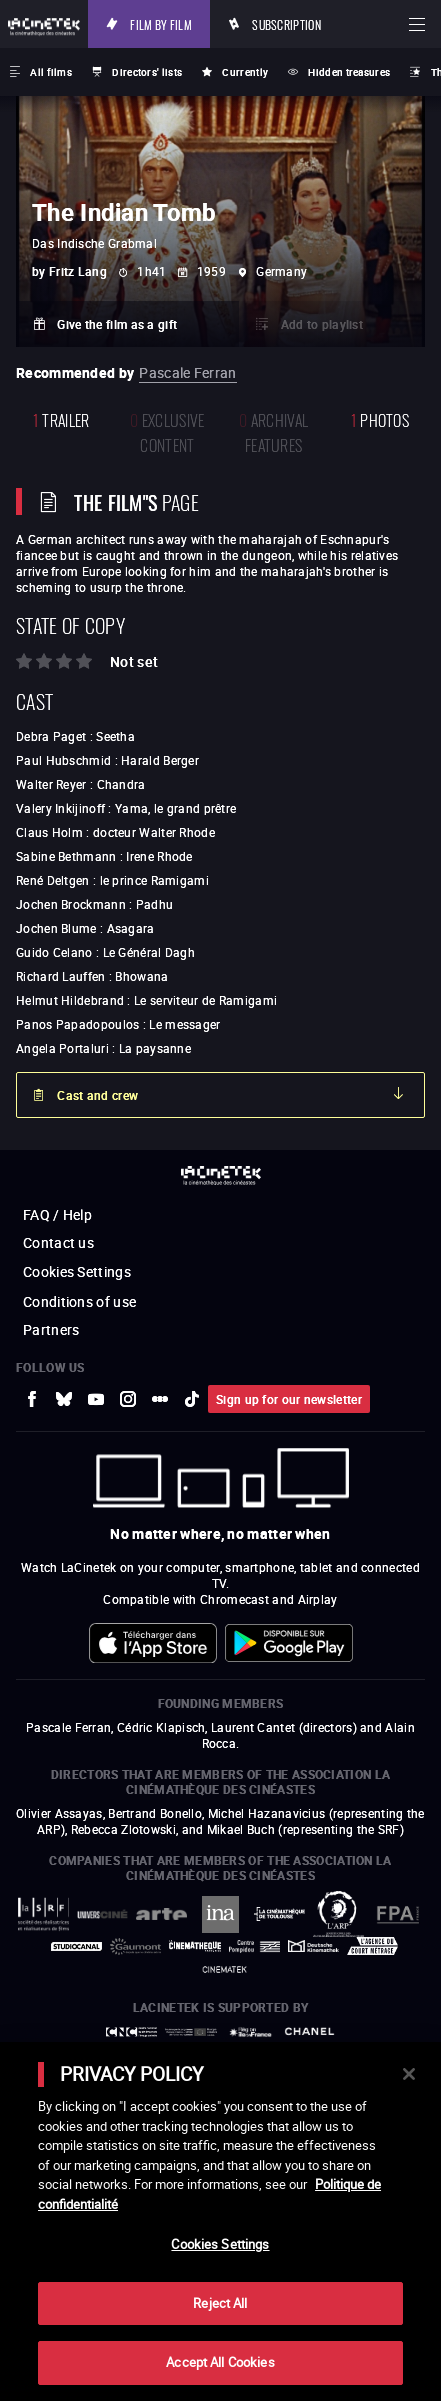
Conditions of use (79, 1301)
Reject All (220, 2303)
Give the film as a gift (117, 324)
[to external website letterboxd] (160, 1399)
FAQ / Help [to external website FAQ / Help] (57, 1214)
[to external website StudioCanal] (76, 1946)
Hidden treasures (349, 72)
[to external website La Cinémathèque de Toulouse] (279, 1913)
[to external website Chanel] (309, 2031)
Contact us (58, 1242)
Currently (245, 72)
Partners (51, 1329)
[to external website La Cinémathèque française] (194, 1946)
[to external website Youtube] (96, 1399)
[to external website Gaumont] (135, 1946)
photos (380, 418)
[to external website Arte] (161, 1914)
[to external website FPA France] (397, 1914)
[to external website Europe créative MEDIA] (190, 2032)
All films (51, 72)
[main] (220, 2221)
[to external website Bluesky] (64, 1399)
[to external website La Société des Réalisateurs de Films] (43, 1914)
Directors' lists (147, 72)
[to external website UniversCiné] (102, 1914)
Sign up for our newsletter (289, 1399)
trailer (61, 418)
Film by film (161, 23)
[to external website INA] (220, 1914)
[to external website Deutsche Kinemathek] (313, 1946)
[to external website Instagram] (128, 1399)
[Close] (409, 2074)
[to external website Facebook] (32, 1399)
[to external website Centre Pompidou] (254, 1946)
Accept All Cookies (220, 2362)
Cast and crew (97, 1095)
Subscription (286, 23)
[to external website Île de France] (250, 2032)
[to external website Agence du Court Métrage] (372, 1946)
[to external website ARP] (338, 1914)
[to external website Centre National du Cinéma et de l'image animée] (131, 2032)
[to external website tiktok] (192, 1399)
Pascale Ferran (187, 372)
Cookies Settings (77, 1271)
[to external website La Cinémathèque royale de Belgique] (224, 1969)
